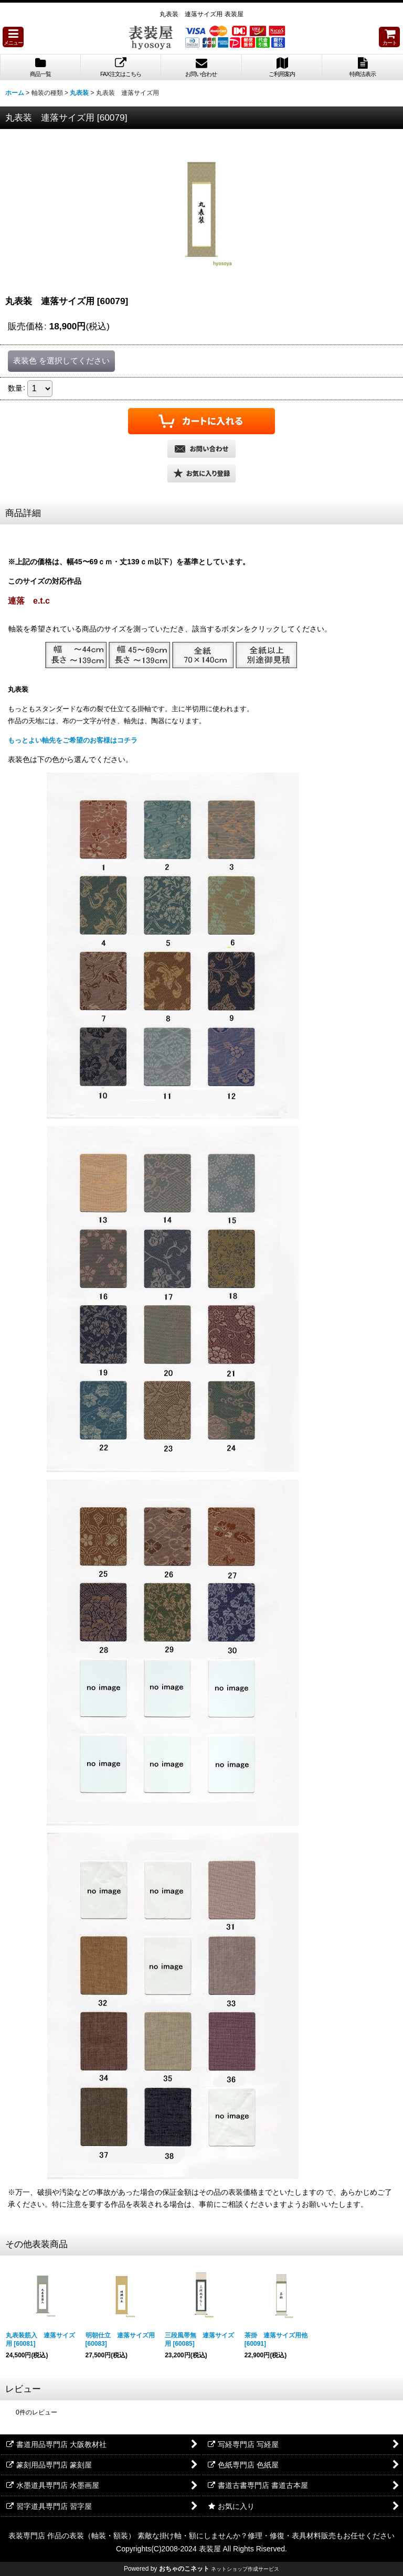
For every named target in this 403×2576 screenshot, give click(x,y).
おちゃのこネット (184, 2568)
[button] (13, 37)
